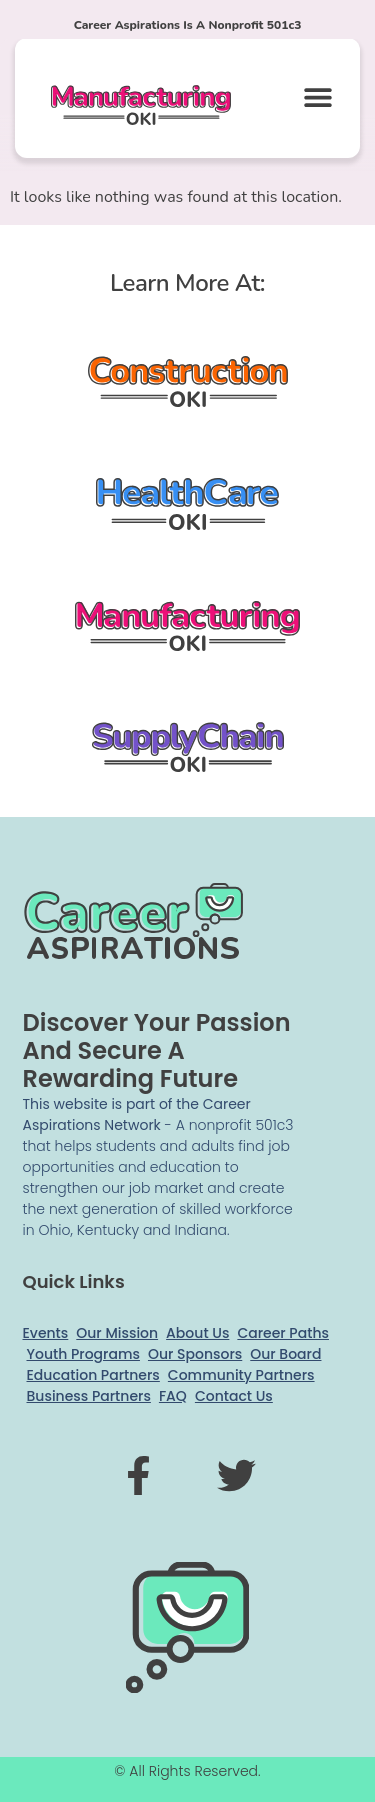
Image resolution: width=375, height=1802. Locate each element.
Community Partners (241, 1375)
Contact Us (234, 1396)
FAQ (173, 1396)
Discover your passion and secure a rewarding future (157, 1050)
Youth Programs (83, 1354)
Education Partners (93, 1375)
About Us (197, 1333)
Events (46, 1333)
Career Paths (283, 1333)
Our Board (285, 1354)
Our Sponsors (195, 1354)
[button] (317, 96)
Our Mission (117, 1333)
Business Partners (89, 1396)
